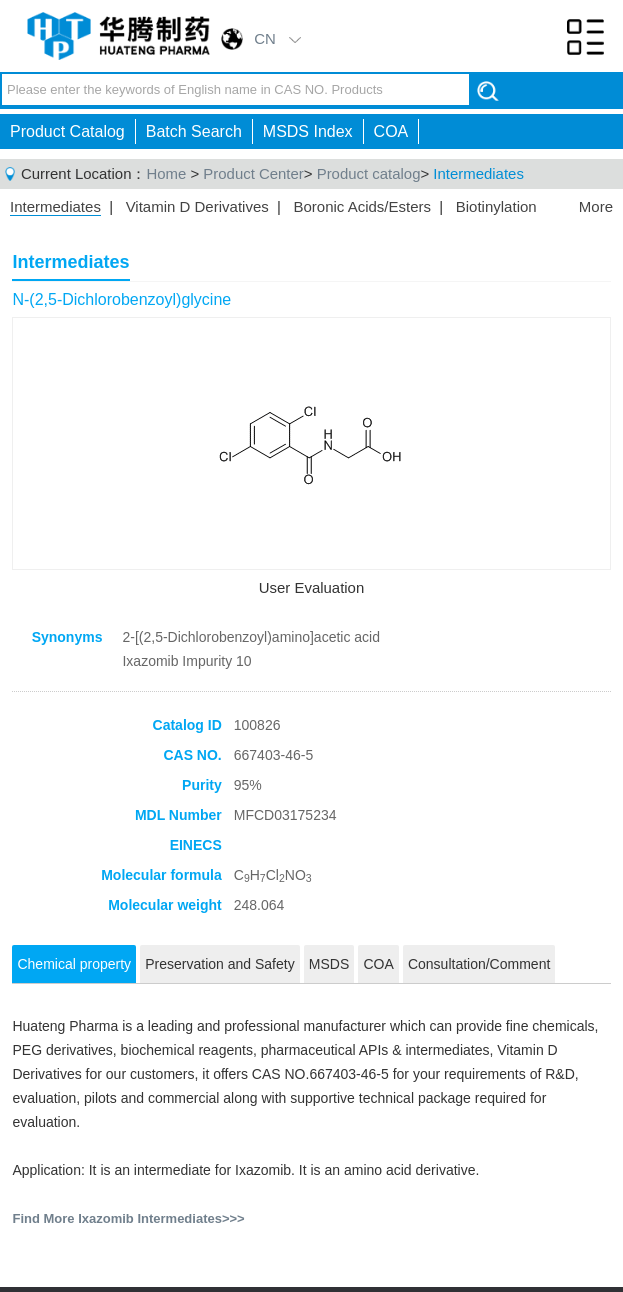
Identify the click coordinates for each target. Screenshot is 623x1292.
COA (391, 131)
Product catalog (369, 173)
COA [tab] (378, 964)
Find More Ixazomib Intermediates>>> (128, 1218)
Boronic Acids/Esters (362, 206)
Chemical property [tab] (74, 964)
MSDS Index (308, 131)
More (596, 206)
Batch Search (194, 131)
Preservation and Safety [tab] (219, 964)
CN (265, 38)
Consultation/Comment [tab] (479, 964)
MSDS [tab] (329, 964)
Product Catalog (67, 131)
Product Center (253, 173)
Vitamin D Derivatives (197, 206)
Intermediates (478, 173)
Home (166, 173)
